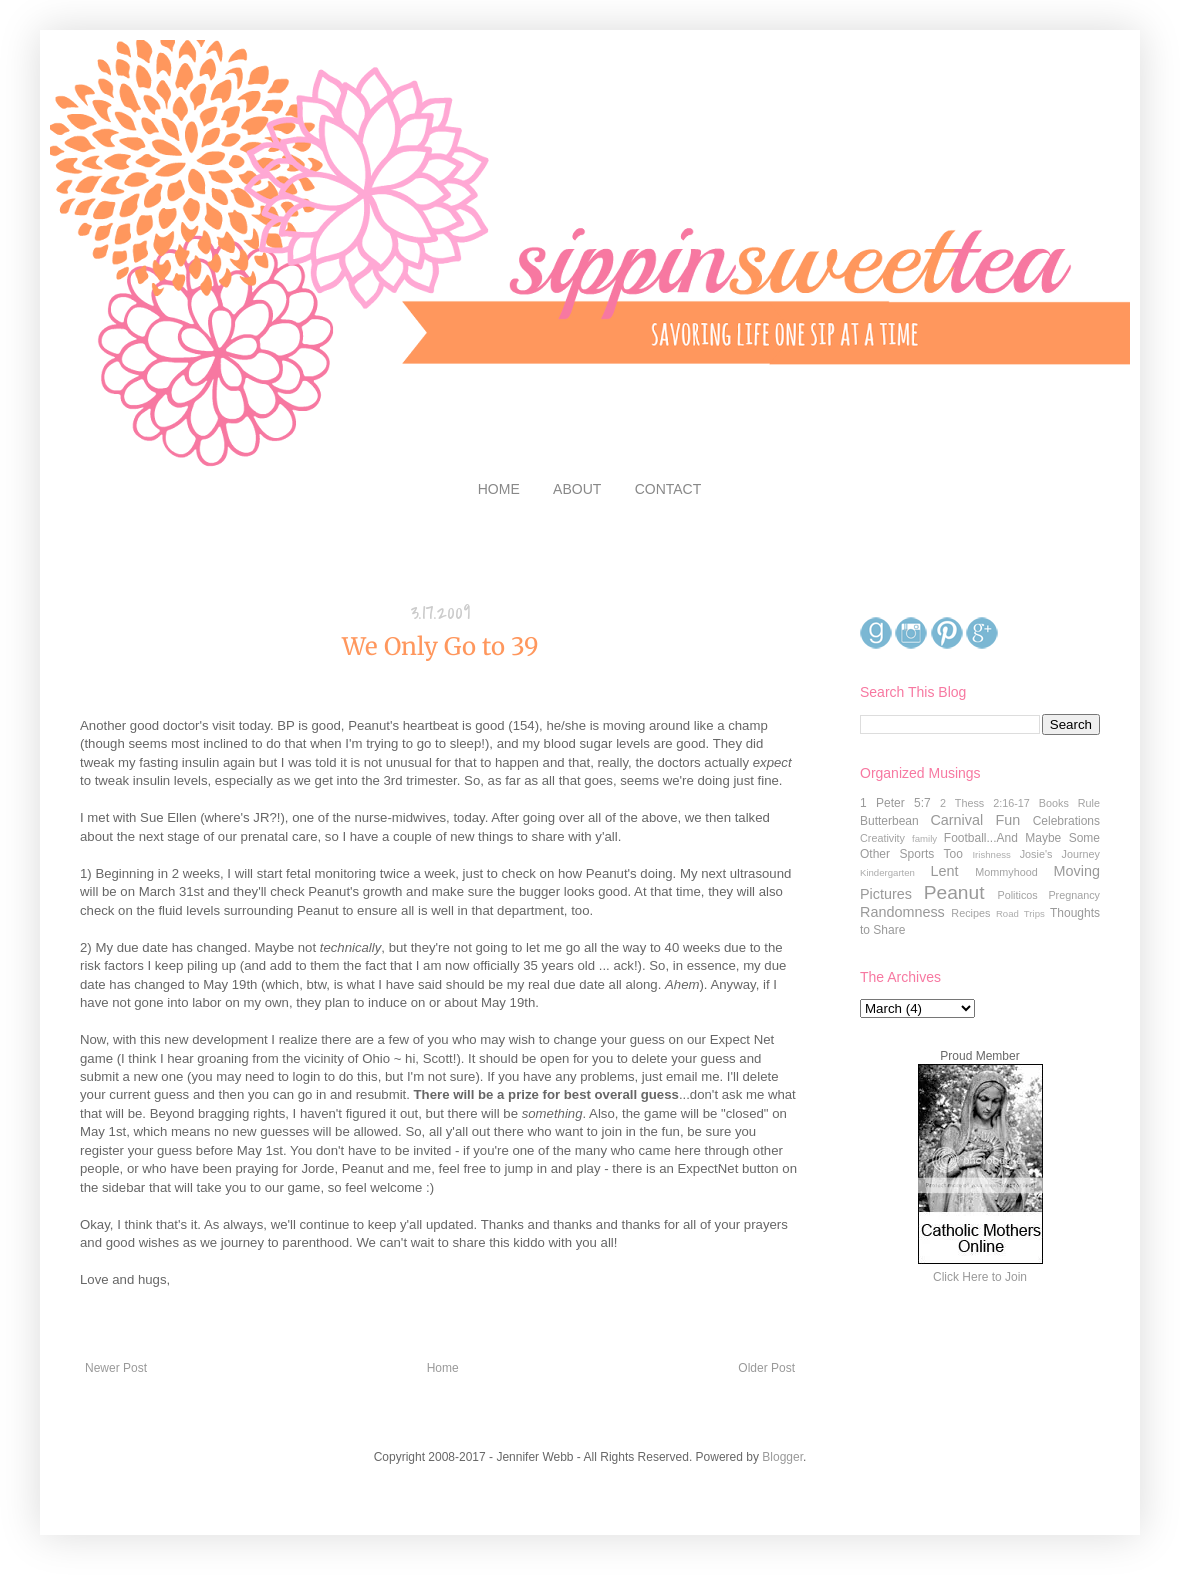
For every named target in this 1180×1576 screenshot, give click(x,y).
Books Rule (1069, 803)
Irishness (991, 854)
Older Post (766, 1368)
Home (443, 1368)
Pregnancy (1074, 895)
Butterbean (889, 821)
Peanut (954, 892)
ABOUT (577, 489)
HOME (499, 489)
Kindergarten (887, 872)
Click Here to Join (980, 1277)
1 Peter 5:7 (895, 803)
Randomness (902, 912)
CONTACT (668, 489)
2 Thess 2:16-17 (985, 803)
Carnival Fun (975, 820)
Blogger (782, 1457)
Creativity (882, 838)
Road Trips (1020, 913)
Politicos (1017, 895)
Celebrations (1066, 821)
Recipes (970, 913)
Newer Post (116, 1368)
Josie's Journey (1060, 854)
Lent (944, 871)
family (924, 838)
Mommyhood (1006, 872)
